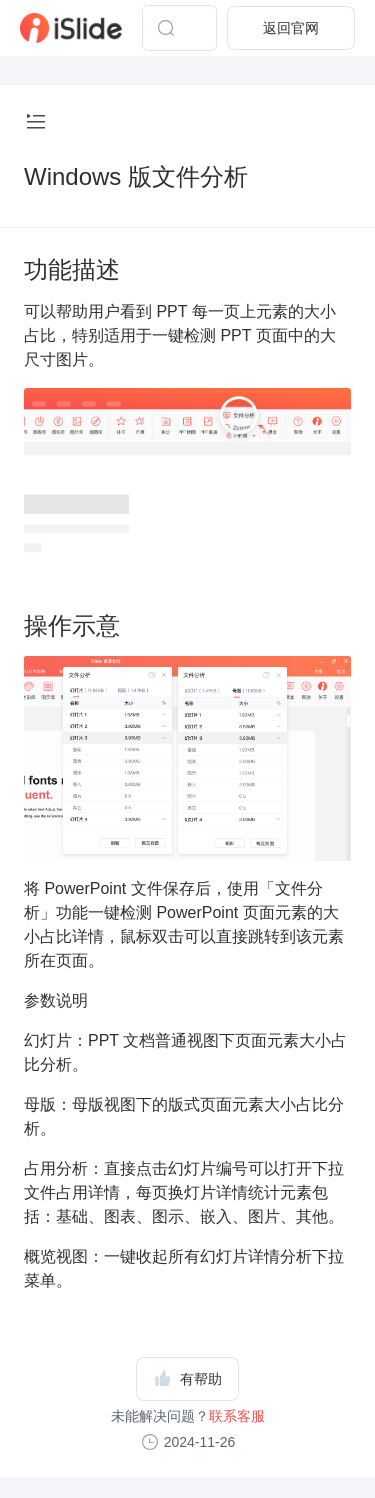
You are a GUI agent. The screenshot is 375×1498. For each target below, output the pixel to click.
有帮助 (188, 1378)
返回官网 (291, 28)
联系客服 (237, 1416)
